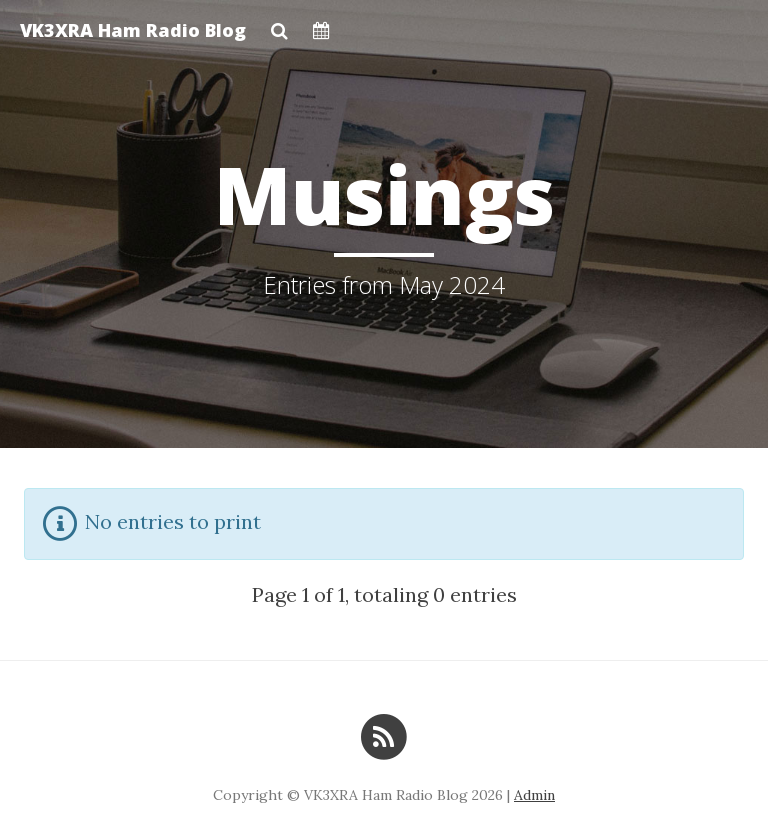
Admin (534, 795)
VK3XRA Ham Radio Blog (133, 30)
